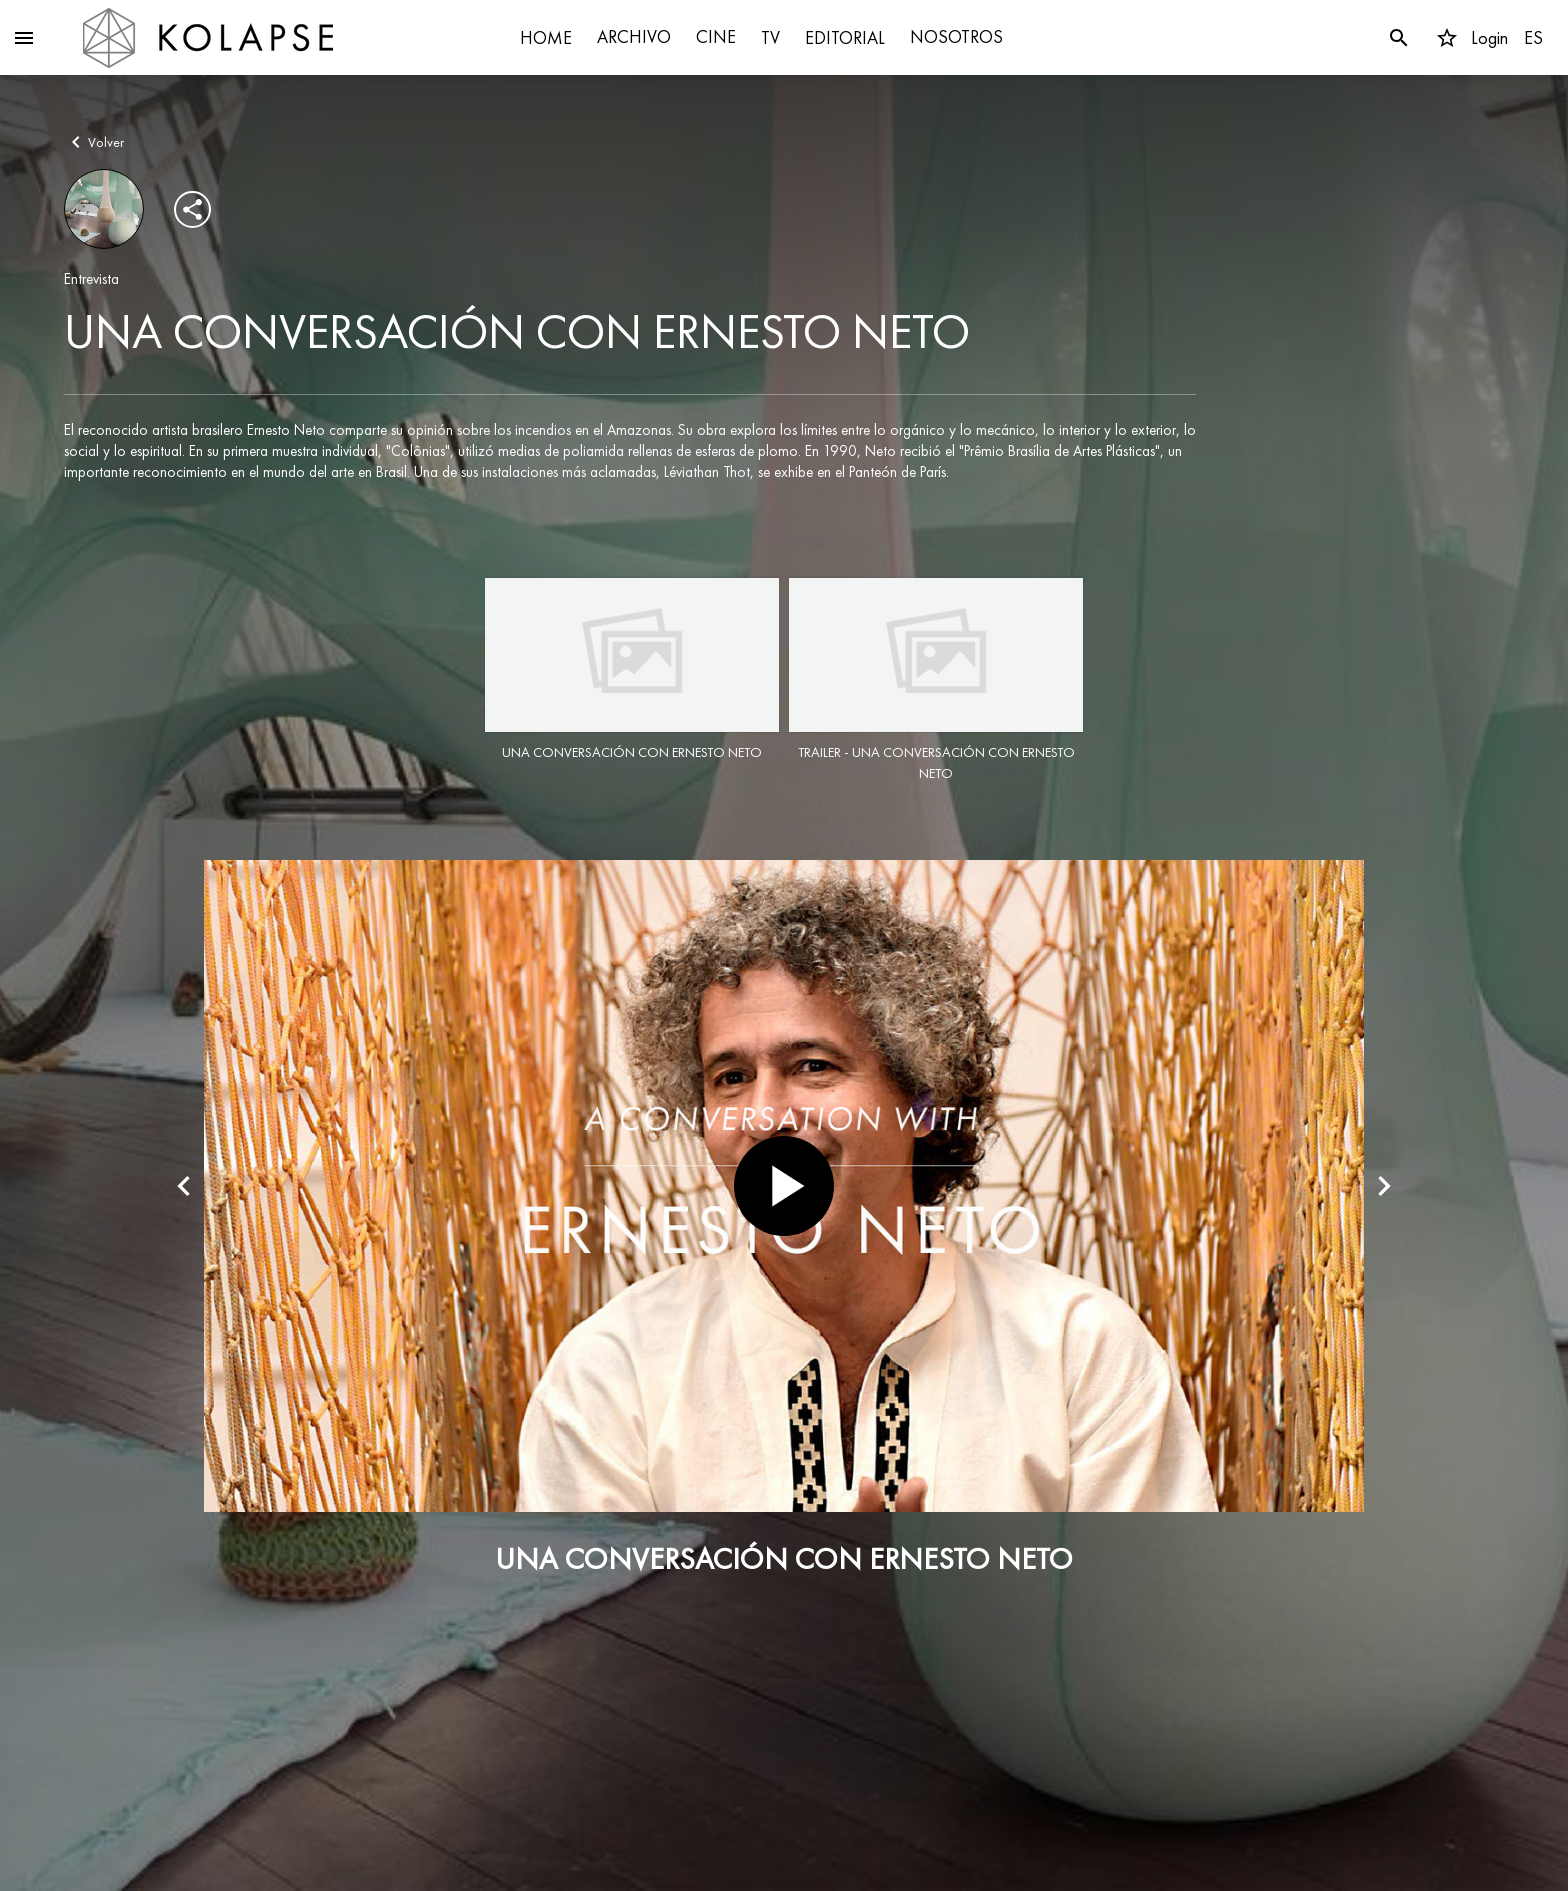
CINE (716, 36)
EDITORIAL (845, 37)
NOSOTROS (956, 36)
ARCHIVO (634, 36)
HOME (546, 37)
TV (770, 37)
